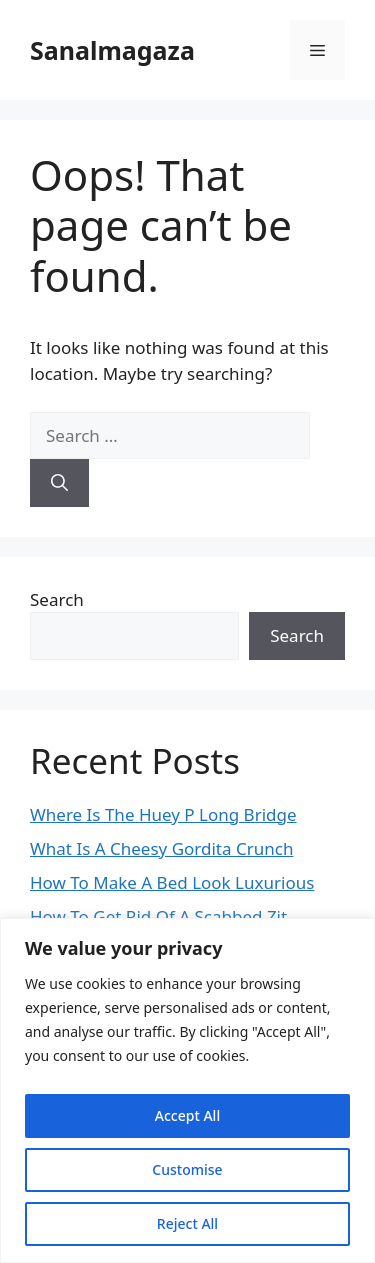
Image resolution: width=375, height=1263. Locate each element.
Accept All (187, 1115)
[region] (187, 1090)
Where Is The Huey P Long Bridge (163, 814)
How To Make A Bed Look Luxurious (172, 882)
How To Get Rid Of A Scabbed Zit (158, 916)
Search (57, 599)
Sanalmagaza (112, 50)
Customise (187, 1169)
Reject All (187, 1223)
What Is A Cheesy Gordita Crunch (161, 848)
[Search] (59, 483)
